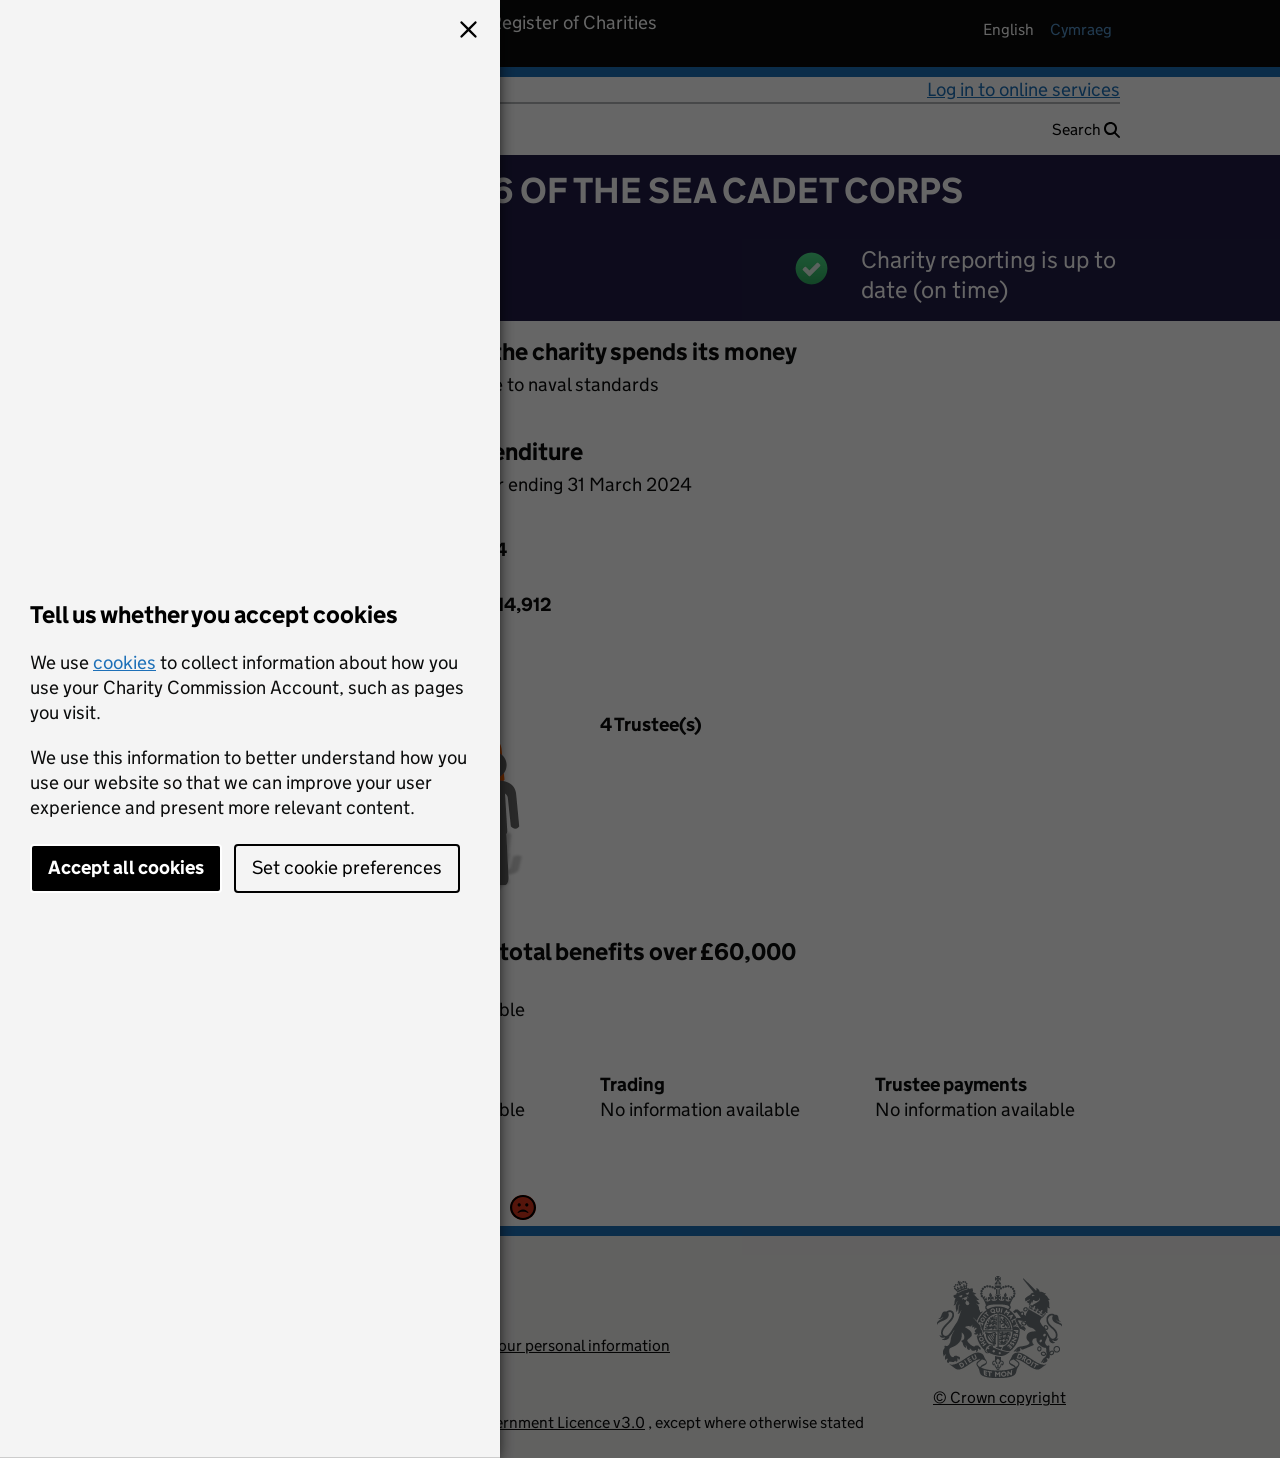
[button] (468, 32)
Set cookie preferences (347, 867)
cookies (124, 662)
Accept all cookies (126, 867)
